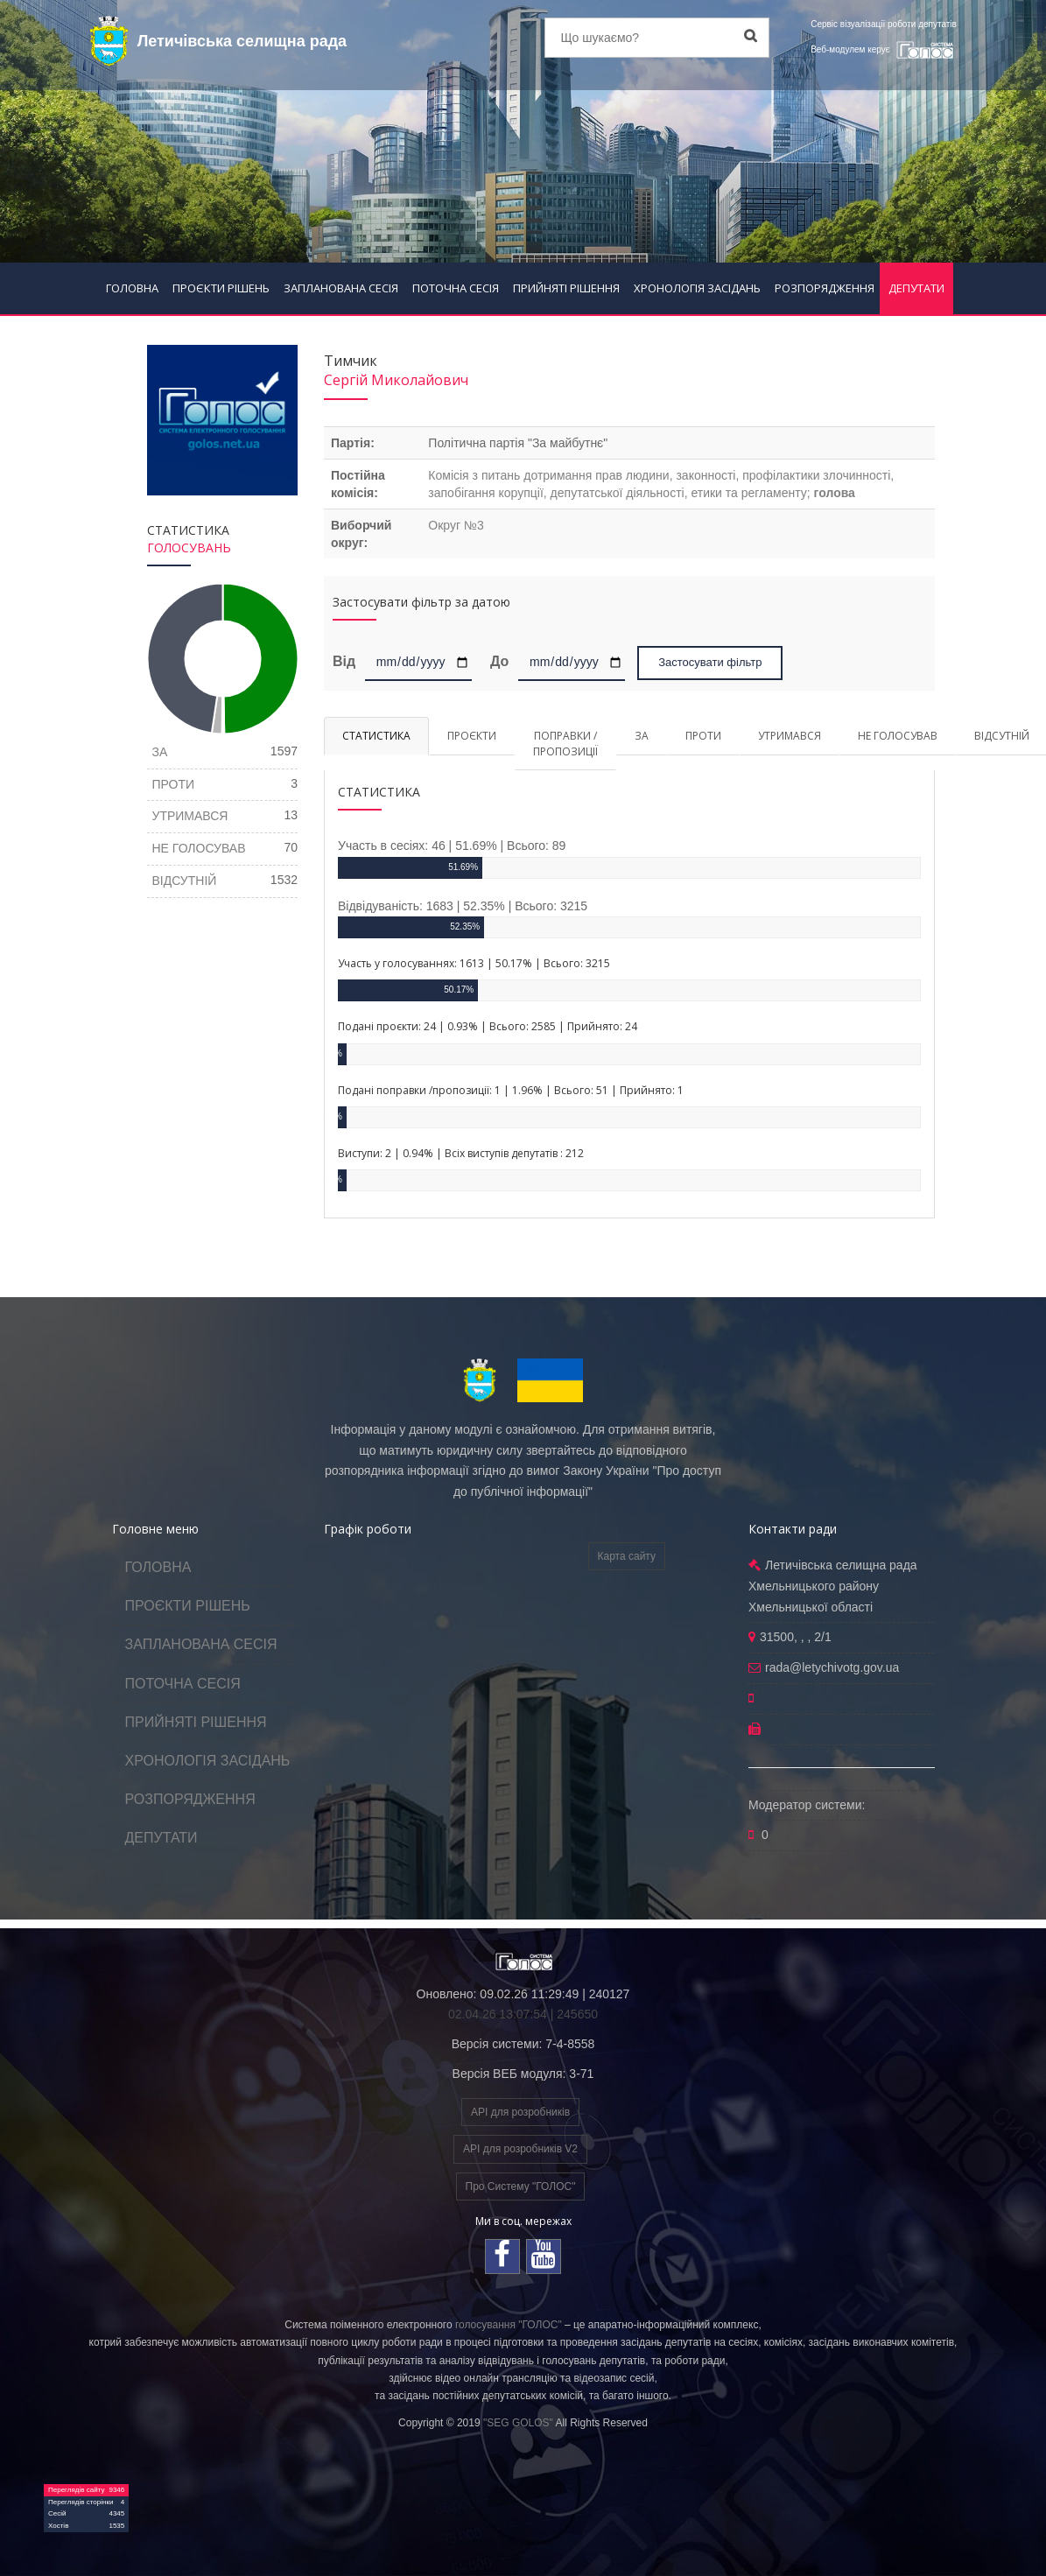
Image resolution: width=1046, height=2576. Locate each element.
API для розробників (520, 2112)
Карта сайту (627, 1556)
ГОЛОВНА (132, 288)
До (499, 660)
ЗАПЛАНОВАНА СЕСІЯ (341, 288)
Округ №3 (455, 525)
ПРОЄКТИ (471, 735)
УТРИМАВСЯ (789, 735)
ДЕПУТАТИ (916, 288)
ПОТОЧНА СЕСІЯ (455, 288)
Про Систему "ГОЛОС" (521, 2186)
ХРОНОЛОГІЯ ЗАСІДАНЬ (697, 288)
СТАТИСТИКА (376, 735)
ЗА (642, 735)
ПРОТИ (703, 735)
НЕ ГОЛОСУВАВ (897, 735)
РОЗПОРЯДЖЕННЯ (824, 288)
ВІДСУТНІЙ (184, 881)
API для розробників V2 (520, 2149)
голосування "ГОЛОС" (508, 2325)
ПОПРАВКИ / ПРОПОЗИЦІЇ (565, 743)
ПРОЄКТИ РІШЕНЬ (221, 288)
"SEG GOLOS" (518, 2423)
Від (347, 660)
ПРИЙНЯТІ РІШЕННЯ (566, 288)
